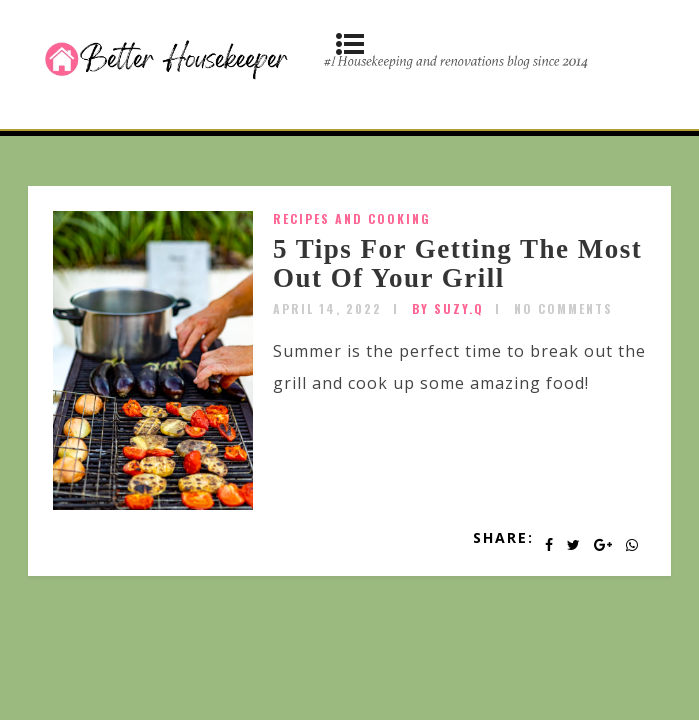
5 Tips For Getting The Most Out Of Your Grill (457, 264)
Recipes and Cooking (352, 218)
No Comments (563, 308)
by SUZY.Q (448, 308)
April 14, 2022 (327, 308)
